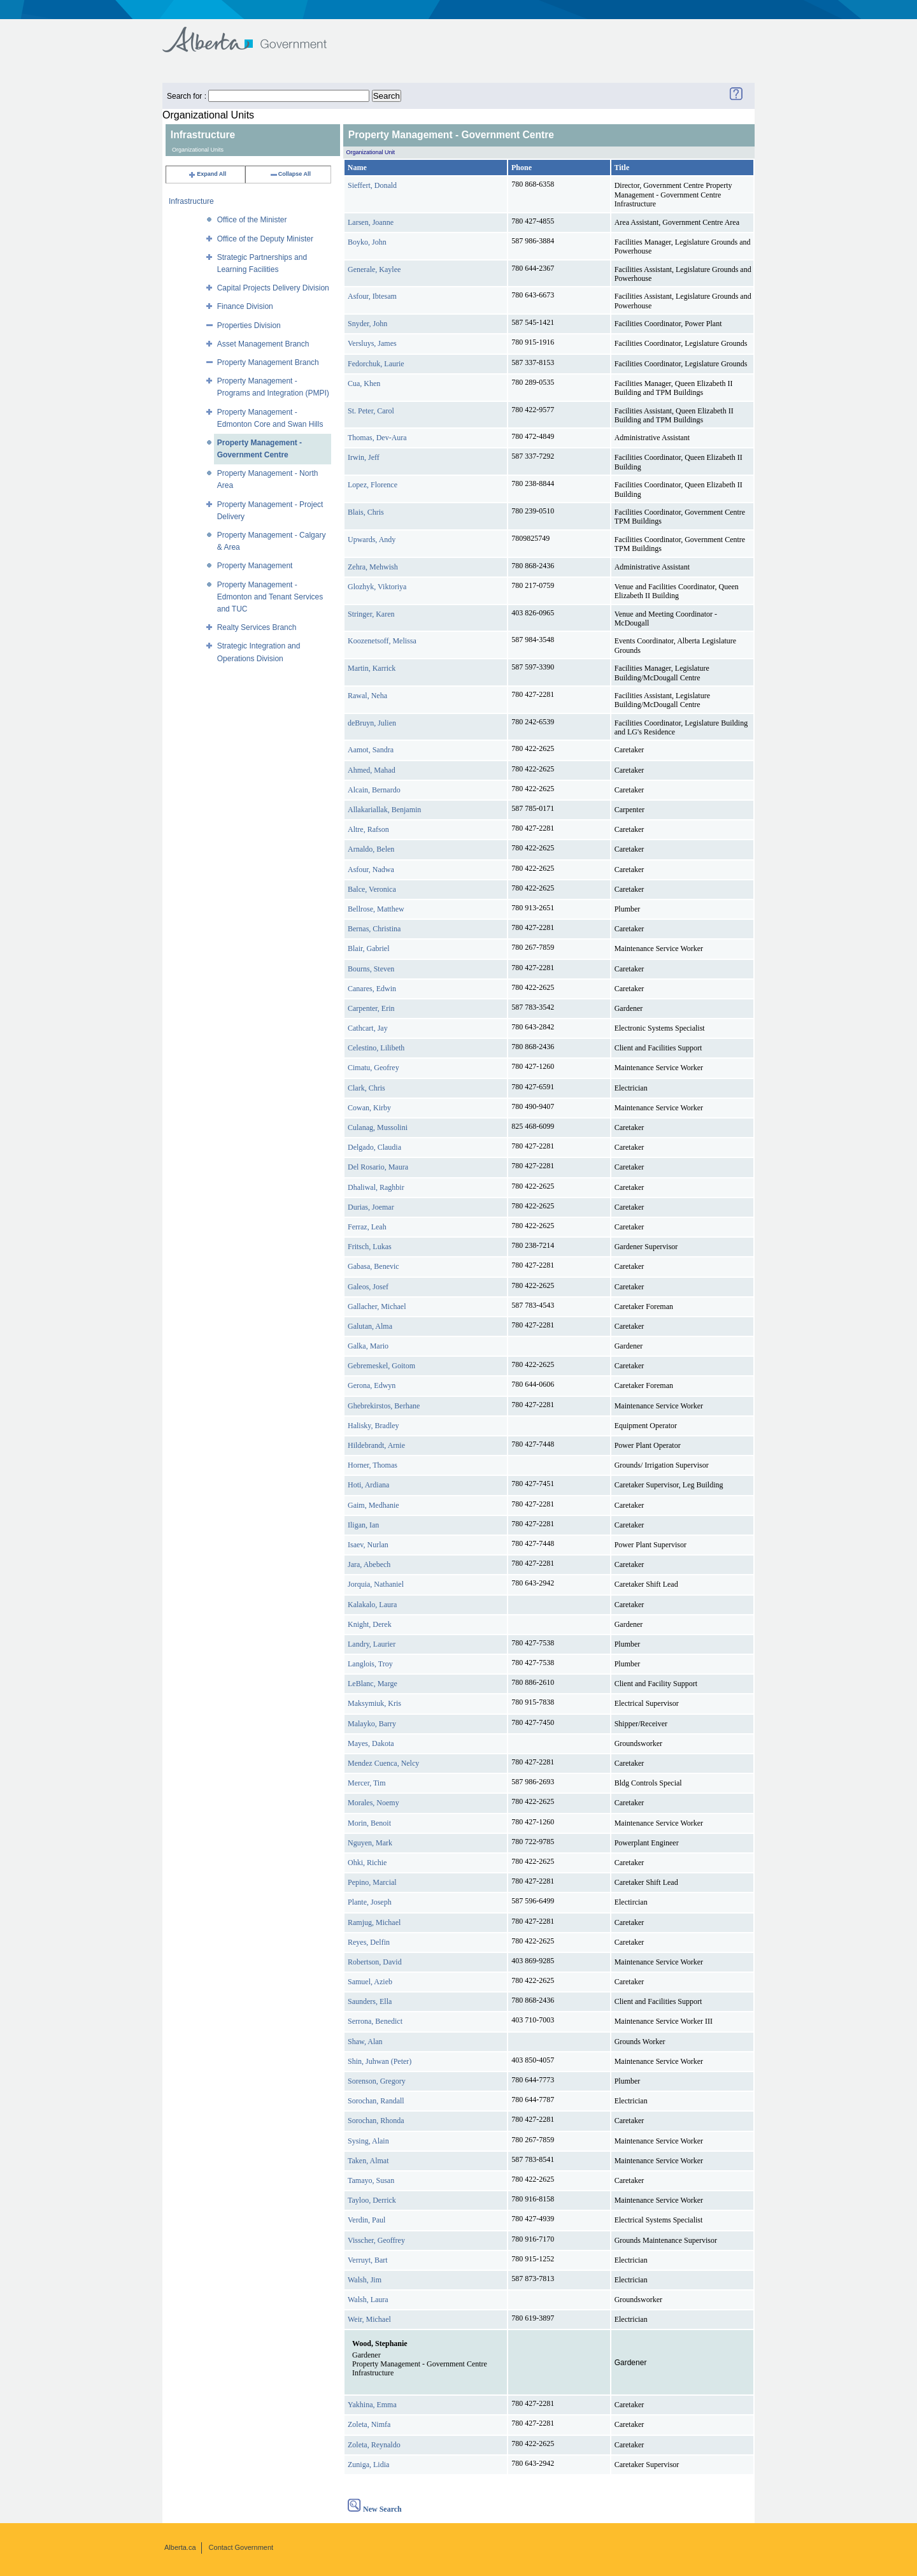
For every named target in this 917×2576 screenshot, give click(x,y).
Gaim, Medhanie (373, 1505)
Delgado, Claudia (374, 1147)
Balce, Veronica (372, 889)
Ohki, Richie (367, 1862)
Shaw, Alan (365, 2041)
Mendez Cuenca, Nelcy (383, 1763)
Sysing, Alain (368, 2140)
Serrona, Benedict (375, 2021)
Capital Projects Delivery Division (273, 287)
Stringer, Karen (371, 614)
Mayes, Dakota (371, 1743)
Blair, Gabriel (369, 948)
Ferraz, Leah (367, 1226)
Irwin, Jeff (364, 457)
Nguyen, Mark (370, 1842)
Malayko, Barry (372, 1723)
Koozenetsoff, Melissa (382, 640)
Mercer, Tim (367, 1782)
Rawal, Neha (367, 695)
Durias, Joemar (371, 1207)
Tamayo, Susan (371, 2180)
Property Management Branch (268, 362)
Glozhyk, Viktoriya (377, 586)
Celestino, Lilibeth (376, 1047)
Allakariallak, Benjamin (384, 809)
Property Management (255, 565)
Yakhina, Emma (372, 2404)
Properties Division (249, 325)
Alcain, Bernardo (374, 789)
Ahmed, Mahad (371, 770)
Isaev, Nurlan (368, 1544)
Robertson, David (375, 1961)
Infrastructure (191, 201)
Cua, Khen (364, 383)
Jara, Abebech (369, 1564)
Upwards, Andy (371, 539)
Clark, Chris (366, 1088)
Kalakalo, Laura (372, 1604)
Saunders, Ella (370, 2001)
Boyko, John (367, 242)
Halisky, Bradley (373, 1425)
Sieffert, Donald (372, 185)
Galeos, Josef (368, 1286)
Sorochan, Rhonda (376, 2120)
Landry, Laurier (371, 1644)
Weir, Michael (369, 2319)
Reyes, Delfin (369, 1942)
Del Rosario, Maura (378, 1167)
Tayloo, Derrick (372, 2200)
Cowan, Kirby (369, 1107)
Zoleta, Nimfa (369, 2424)
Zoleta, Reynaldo (374, 2444)
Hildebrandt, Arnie (376, 1445)
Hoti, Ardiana (368, 1484)
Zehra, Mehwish (373, 566)
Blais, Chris (366, 512)
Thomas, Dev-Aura (377, 437)
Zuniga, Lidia (368, 2464)
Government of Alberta (255, 33)
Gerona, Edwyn (371, 1385)
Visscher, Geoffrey (376, 2240)
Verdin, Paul (366, 2219)
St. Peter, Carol (371, 410)
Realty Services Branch (257, 627)
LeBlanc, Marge (372, 1683)
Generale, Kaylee (374, 269)
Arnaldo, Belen (371, 849)
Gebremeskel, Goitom (381, 1365)
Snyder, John (367, 323)
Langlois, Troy (370, 1663)
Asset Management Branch (263, 344)
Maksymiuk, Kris (374, 1703)
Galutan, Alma (370, 1326)
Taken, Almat (368, 2160)
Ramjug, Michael (374, 1922)
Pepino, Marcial (372, 1882)
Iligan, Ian (363, 1525)
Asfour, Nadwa (371, 869)
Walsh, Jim (364, 2279)
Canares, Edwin (372, 988)
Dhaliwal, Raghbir (376, 1187)
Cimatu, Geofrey (373, 1067)
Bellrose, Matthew (376, 909)
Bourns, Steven (371, 968)
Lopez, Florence (372, 484)
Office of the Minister (252, 219)
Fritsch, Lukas (370, 1246)
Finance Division (245, 306)
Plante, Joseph (370, 1902)
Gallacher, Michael (377, 1306)
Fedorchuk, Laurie (376, 363)
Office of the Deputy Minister (265, 238)
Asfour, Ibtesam (372, 296)
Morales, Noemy (373, 1802)
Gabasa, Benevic (373, 1266)
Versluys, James (372, 343)
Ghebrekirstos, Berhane (384, 1405)
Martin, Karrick (371, 668)
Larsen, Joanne (371, 222)
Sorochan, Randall (376, 2100)
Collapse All (290, 174)
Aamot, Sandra (371, 749)
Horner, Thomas (372, 1465)
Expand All (207, 174)
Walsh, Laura (368, 2299)
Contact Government (241, 2547)
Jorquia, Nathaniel (376, 1584)
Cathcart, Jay (368, 1028)
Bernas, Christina (374, 928)
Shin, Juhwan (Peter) (379, 2061)
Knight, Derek (370, 1624)
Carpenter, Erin (371, 1008)
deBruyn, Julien (372, 723)
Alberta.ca (180, 2547)
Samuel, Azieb (370, 1981)
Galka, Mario (368, 1346)
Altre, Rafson (368, 829)
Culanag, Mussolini (378, 1127)
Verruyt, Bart (368, 2260)
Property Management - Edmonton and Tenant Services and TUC (270, 596)
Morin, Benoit (369, 1823)
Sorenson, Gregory (377, 2081)
